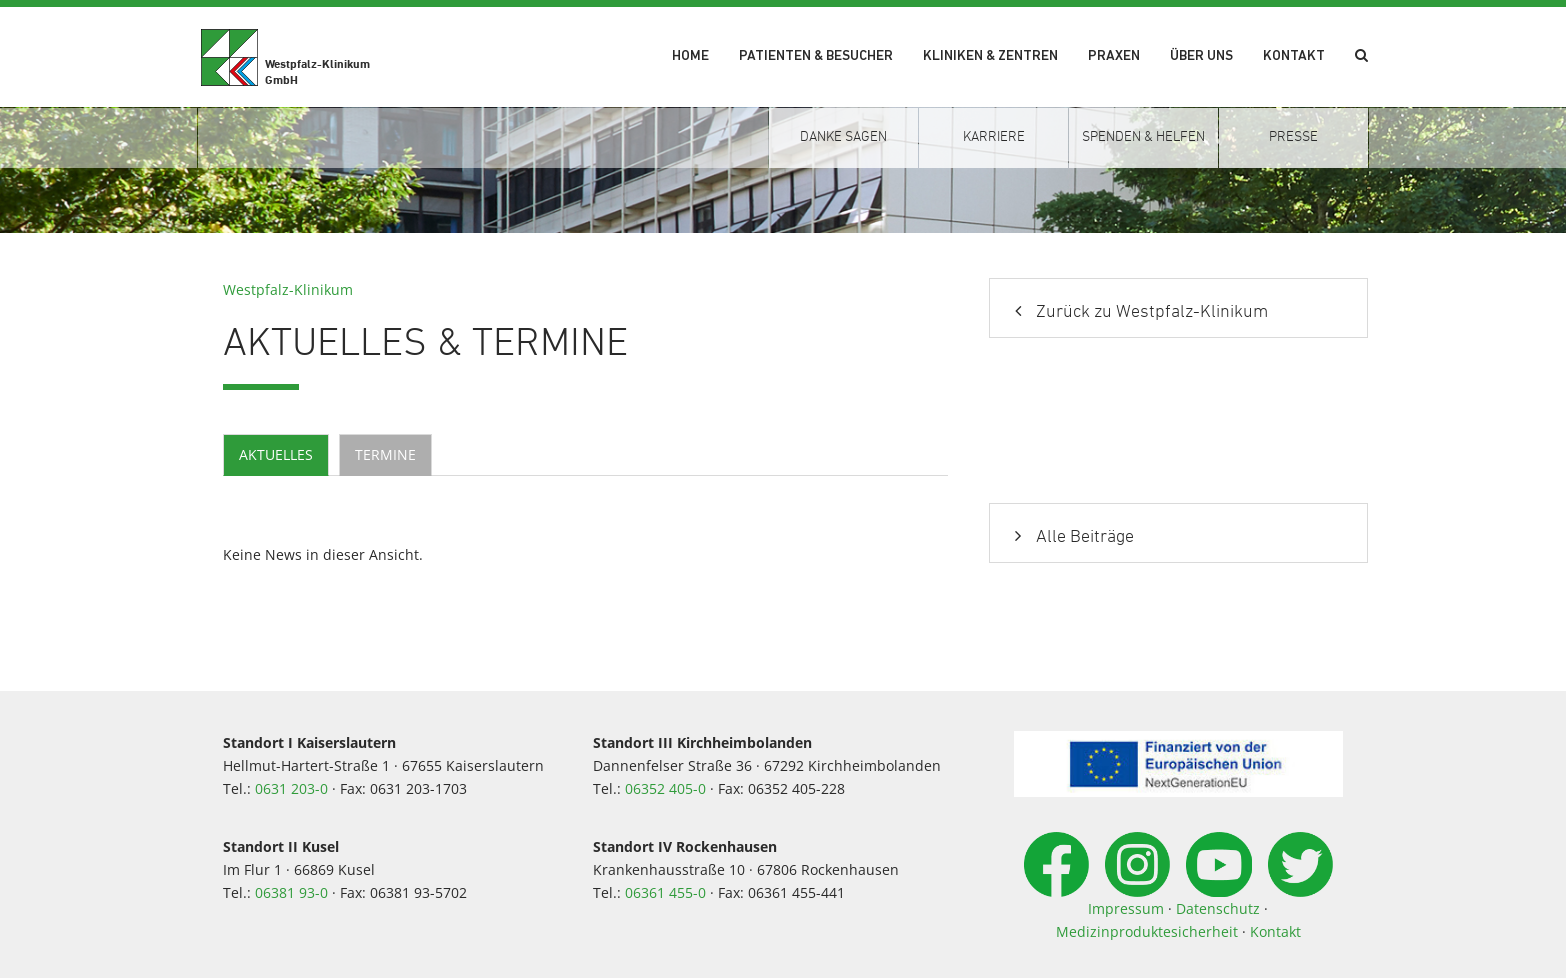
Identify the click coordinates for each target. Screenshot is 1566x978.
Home (690, 56)
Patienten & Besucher (816, 56)
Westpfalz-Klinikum (288, 289)
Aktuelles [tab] (276, 454)
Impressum (1126, 908)
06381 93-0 (291, 892)
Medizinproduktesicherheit (1147, 931)
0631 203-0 (291, 788)
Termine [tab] (385, 454)
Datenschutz (1218, 908)
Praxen (1114, 56)
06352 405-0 (665, 788)
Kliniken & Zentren (990, 56)
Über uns (1201, 56)
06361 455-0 (665, 892)
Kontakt (1294, 56)
